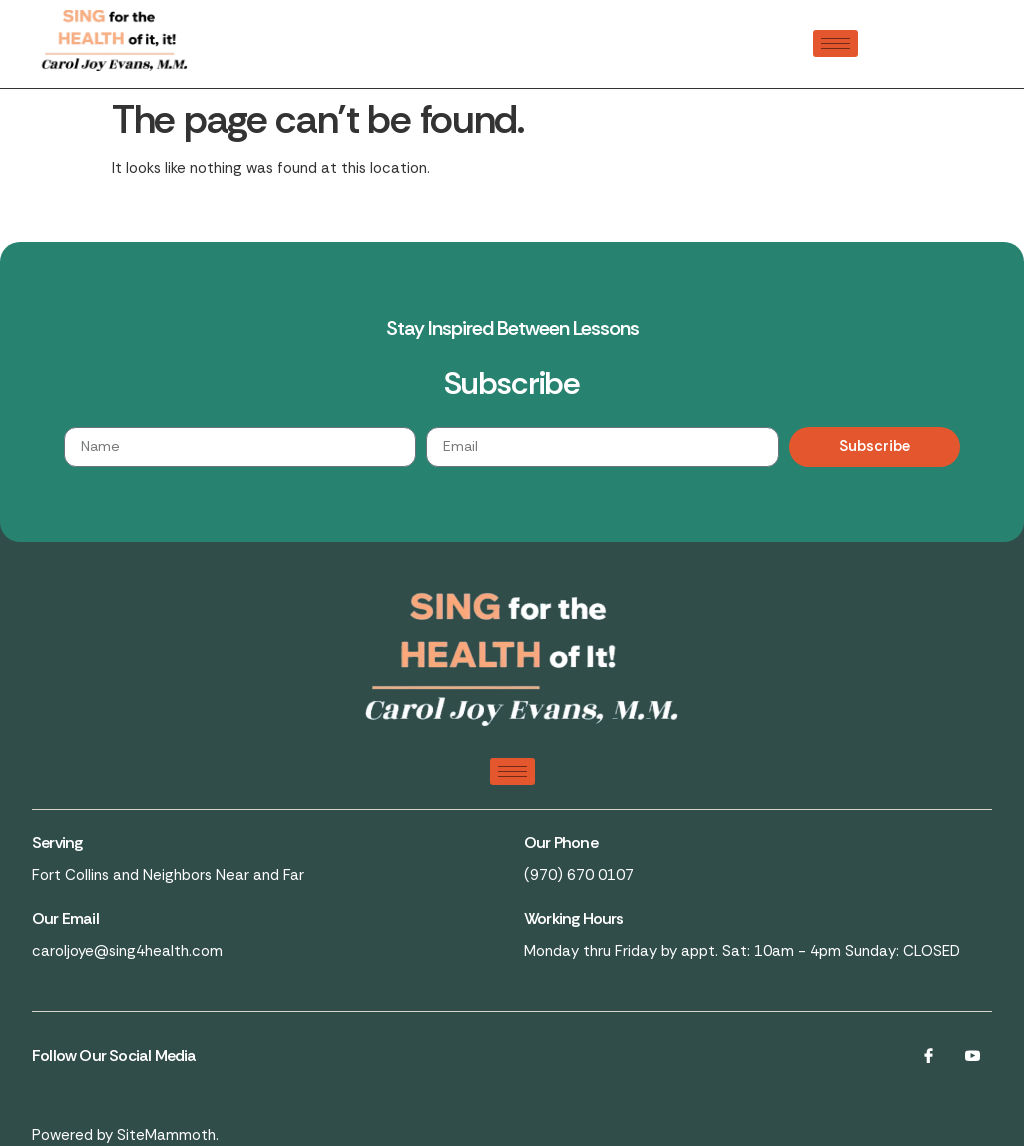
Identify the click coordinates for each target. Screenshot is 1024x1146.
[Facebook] (928, 1056)
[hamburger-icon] (835, 43)
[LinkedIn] (972, 1056)
